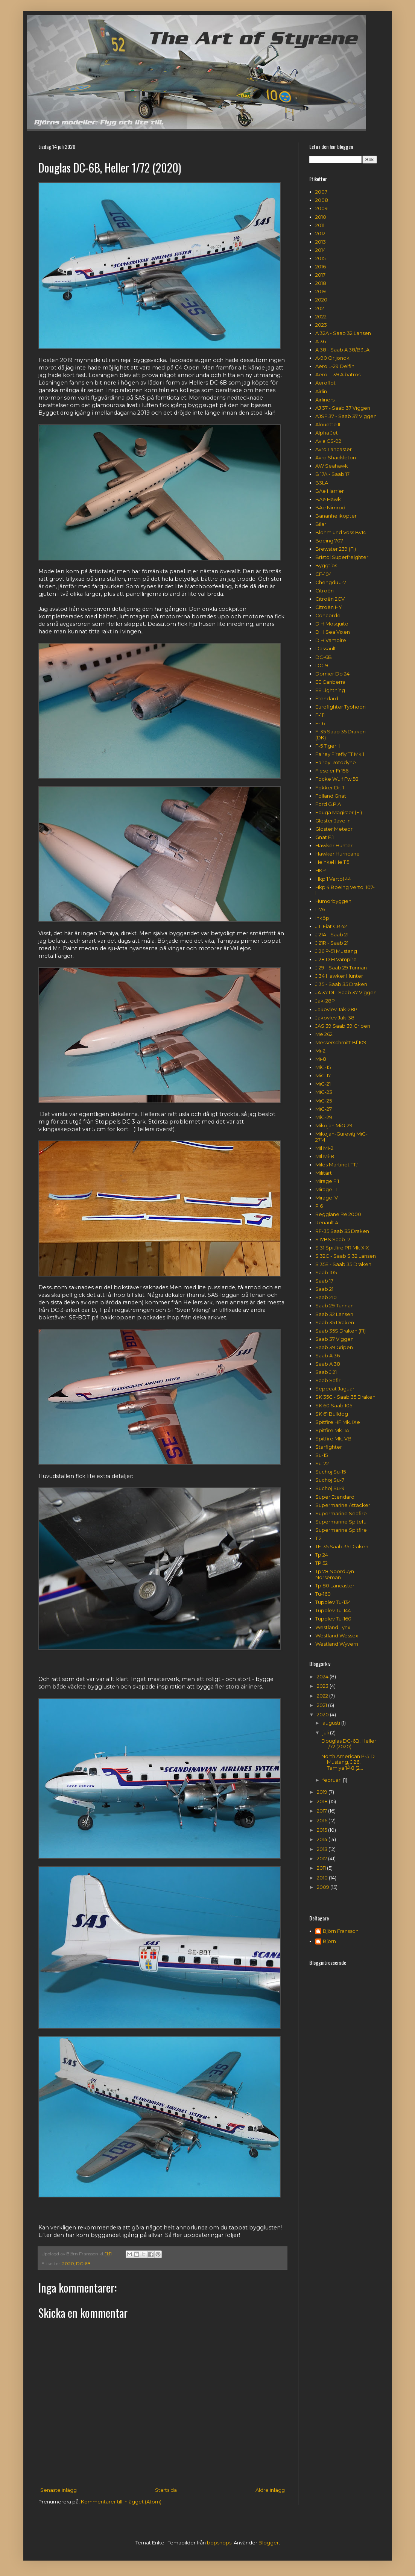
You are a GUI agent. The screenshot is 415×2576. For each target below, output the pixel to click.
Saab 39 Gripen (334, 1347)
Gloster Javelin (333, 821)
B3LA (321, 483)
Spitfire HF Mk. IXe (337, 1422)
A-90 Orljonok (332, 358)
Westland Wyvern (336, 1644)
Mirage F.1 (327, 1181)
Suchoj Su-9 (330, 1488)
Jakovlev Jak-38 (334, 1018)
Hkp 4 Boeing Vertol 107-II (345, 890)
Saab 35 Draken (334, 1322)
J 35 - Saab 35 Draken (341, 984)
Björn (329, 1941)
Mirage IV (326, 1198)
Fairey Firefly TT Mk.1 (339, 754)
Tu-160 (323, 1594)
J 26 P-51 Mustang (336, 951)
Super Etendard (334, 1497)
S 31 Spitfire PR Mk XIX (342, 1248)
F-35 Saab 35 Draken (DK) (340, 734)
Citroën (324, 591)
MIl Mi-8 (324, 1156)
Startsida (166, 2490)
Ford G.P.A (328, 804)
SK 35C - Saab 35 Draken (345, 1397)
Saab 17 (324, 1281)
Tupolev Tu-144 (333, 1610)
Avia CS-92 (328, 441)
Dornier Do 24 (332, 674)
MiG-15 (323, 1067)
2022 (321, 316)
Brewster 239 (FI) (335, 549)
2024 (323, 1676)
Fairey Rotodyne (335, 762)
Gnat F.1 (324, 837)
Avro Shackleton (335, 457)
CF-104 (323, 574)
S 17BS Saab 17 (332, 1239)
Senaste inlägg (58, 2490)
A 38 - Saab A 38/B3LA (342, 350)
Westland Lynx (332, 1627)
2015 (320, 258)
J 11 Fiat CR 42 (331, 926)
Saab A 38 (327, 1364)
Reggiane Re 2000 (338, 1214)
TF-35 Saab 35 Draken (341, 1546)
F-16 (320, 723)
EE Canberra (330, 682)
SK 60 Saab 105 (333, 1405)
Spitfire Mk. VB (333, 1439)
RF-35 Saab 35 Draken (342, 1231)
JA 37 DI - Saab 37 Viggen (346, 992)
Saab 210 (326, 1297)
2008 (321, 200)
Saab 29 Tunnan (334, 1305)
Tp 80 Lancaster (334, 1586)
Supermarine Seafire (341, 1513)
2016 (320, 267)
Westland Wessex (336, 1636)
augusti (331, 1723)
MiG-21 (323, 1084)
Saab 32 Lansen (334, 1314)
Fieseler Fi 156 (331, 771)
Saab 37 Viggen (334, 1339)
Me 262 (324, 1034)
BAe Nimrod (330, 507)
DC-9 (321, 665)
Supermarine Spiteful (341, 1522)
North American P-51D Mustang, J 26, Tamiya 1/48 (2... (348, 1762)
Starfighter (328, 1447)
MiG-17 (323, 1075)
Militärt (323, 1173)
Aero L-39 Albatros (337, 374)
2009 (321, 208)
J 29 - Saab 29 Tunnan (341, 968)
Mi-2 (320, 1051)
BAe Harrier (329, 491)
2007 (321, 192)
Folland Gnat (330, 796)
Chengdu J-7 (330, 582)
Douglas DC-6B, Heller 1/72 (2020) (348, 1744)
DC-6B (83, 2263)
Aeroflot (325, 383)
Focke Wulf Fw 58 (337, 779)
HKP (320, 870)
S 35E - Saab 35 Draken (343, 1264)
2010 (320, 217)
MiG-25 (323, 1101)
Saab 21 (324, 1289)
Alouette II (327, 424)
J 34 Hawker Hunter (339, 976)
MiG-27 (323, 1109)
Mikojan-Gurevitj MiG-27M (341, 1137)
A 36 (320, 341)
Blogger (268, 2543)
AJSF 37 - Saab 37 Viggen (346, 416)
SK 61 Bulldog (331, 1414)
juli (326, 1732)
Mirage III (326, 1189)
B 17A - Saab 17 (332, 474)
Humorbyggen (333, 901)
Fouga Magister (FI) (338, 812)
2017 (320, 275)
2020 (68, 2263)
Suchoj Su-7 (329, 1480)
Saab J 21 (326, 1372)
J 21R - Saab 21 (331, 943)
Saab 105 (326, 1272)
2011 (319, 225)
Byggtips (326, 565)
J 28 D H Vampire (336, 959)
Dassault (325, 648)
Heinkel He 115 (332, 862)
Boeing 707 (329, 541)
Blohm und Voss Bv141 (341, 532)
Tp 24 (321, 1555)
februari (332, 1780)
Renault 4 (326, 1222)
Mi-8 (320, 1059)
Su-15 (321, 1455)
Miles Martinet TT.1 (337, 1165)
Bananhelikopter (336, 516)
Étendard (326, 698)
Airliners (324, 400)
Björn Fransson (341, 1931)
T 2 (318, 1538)
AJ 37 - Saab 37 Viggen (342, 408)
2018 (320, 283)
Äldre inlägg (270, 2490)
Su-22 (322, 1463)
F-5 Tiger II (327, 746)
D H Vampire (330, 640)
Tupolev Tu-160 (333, 1619)
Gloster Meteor (334, 829)
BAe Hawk (328, 499)
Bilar (320, 524)
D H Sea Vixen (332, 632)
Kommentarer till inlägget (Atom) (121, 2502)
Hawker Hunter (334, 845)
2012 (320, 233)
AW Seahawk (331, 466)
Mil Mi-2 (324, 1148)
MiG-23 (323, 1092)
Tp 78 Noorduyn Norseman (334, 1574)
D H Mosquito (331, 624)
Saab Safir (328, 1380)
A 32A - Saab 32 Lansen (343, 333)
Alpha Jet (326, 433)
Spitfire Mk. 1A (332, 1430)
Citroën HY (328, 607)
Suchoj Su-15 (330, 1472)
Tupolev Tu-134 (333, 1602)
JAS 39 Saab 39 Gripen (342, 1026)
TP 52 (321, 1563)
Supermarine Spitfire (341, 1530)
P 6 (319, 1206)
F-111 (320, 715)
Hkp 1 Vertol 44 (333, 879)
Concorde (328, 615)
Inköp (322, 918)
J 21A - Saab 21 (331, 934)
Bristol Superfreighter (341, 557)
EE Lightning (330, 690)
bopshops (219, 2543)
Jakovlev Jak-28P (336, 1009)
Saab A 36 (327, 1355)
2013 (320, 242)
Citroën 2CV (330, 599)
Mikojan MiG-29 (334, 1125)
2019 (320, 291)
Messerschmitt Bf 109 (340, 1042)
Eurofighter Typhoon (340, 707)
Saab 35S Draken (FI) (340, 1331)
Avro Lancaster (333, 449)
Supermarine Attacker (342, 1505)
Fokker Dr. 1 (329, 787)
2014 (320, 250)
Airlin (321, 391)
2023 (321, 325)
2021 (320, 308)
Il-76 (320, 909)
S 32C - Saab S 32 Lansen (345, 1256)
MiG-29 (323, 1117)
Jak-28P (325, 1001)
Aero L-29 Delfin (334, 366)
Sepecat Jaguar (334, 1389)
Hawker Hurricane (337, 854)
